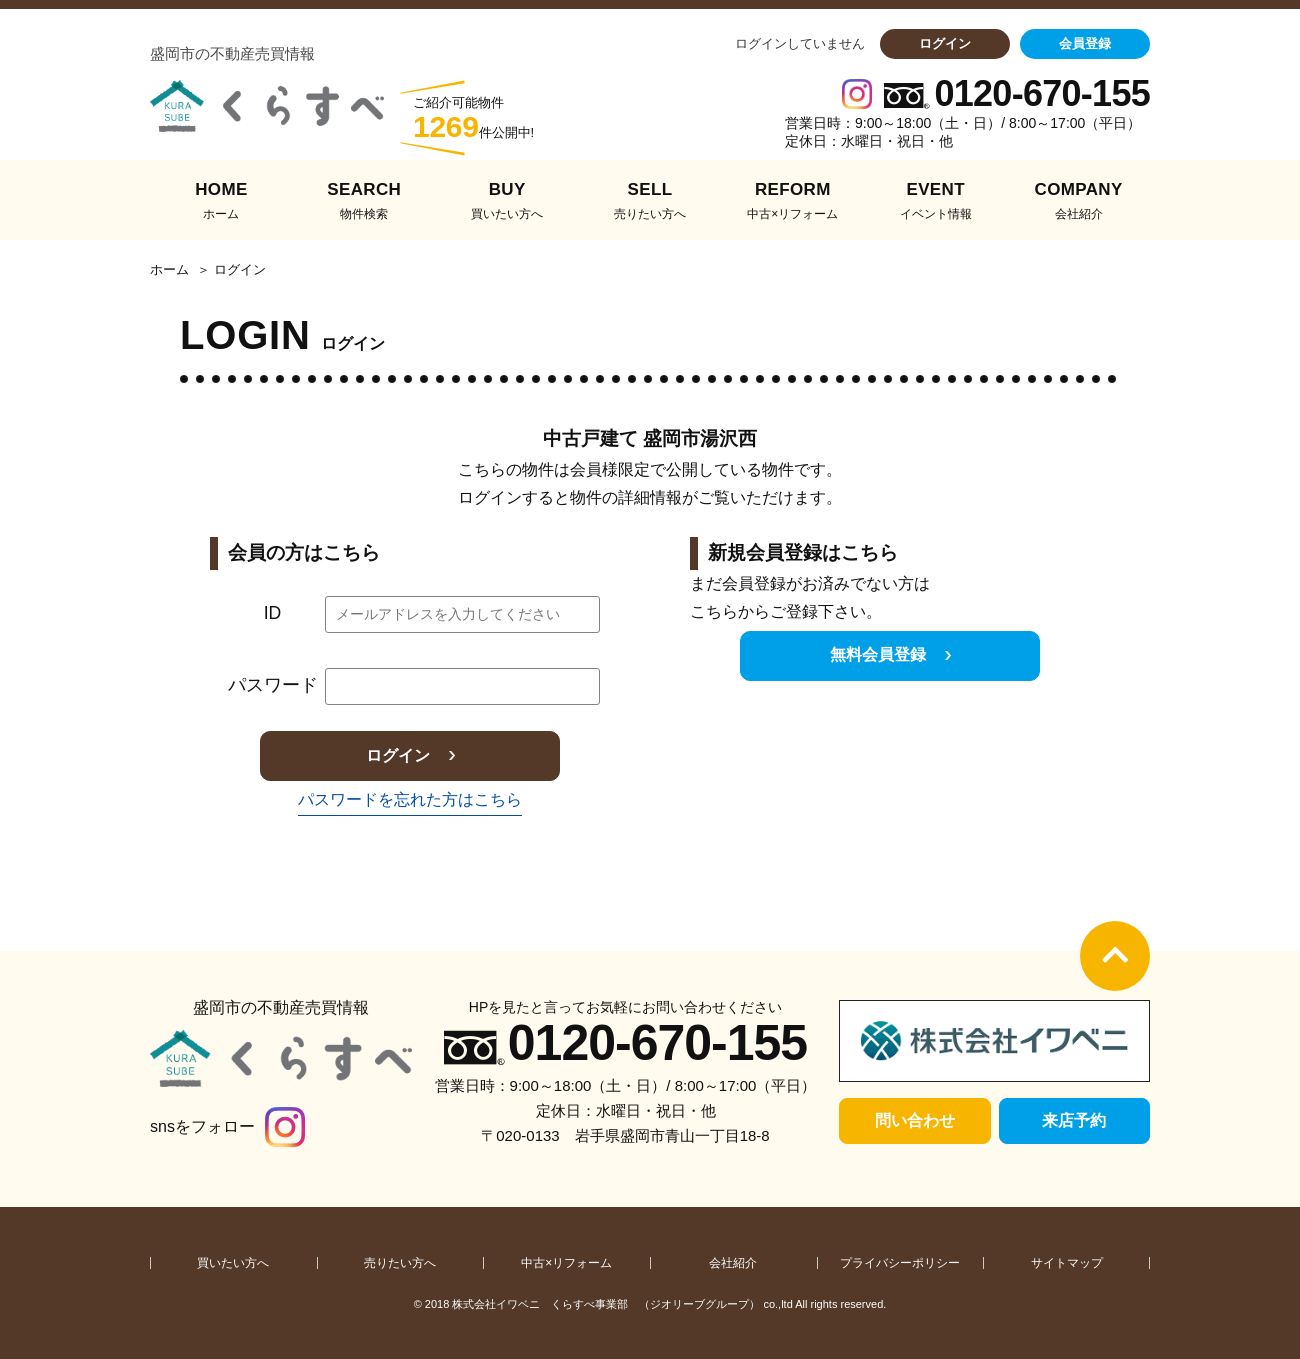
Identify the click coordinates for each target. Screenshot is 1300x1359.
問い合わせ (915, 1120)
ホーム (169, 270)
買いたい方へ (233, 1263)
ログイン (945, 43)
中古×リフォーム (566, 1263)
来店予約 (1074, 1120)
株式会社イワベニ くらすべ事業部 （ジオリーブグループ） (606, 1304)
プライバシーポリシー (900, 1263)
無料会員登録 (878, 654)
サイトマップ (1067, 1263)
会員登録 (1085, 43)
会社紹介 (733, 1263)
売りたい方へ (400, 1263)
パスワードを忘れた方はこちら (410, 799)
